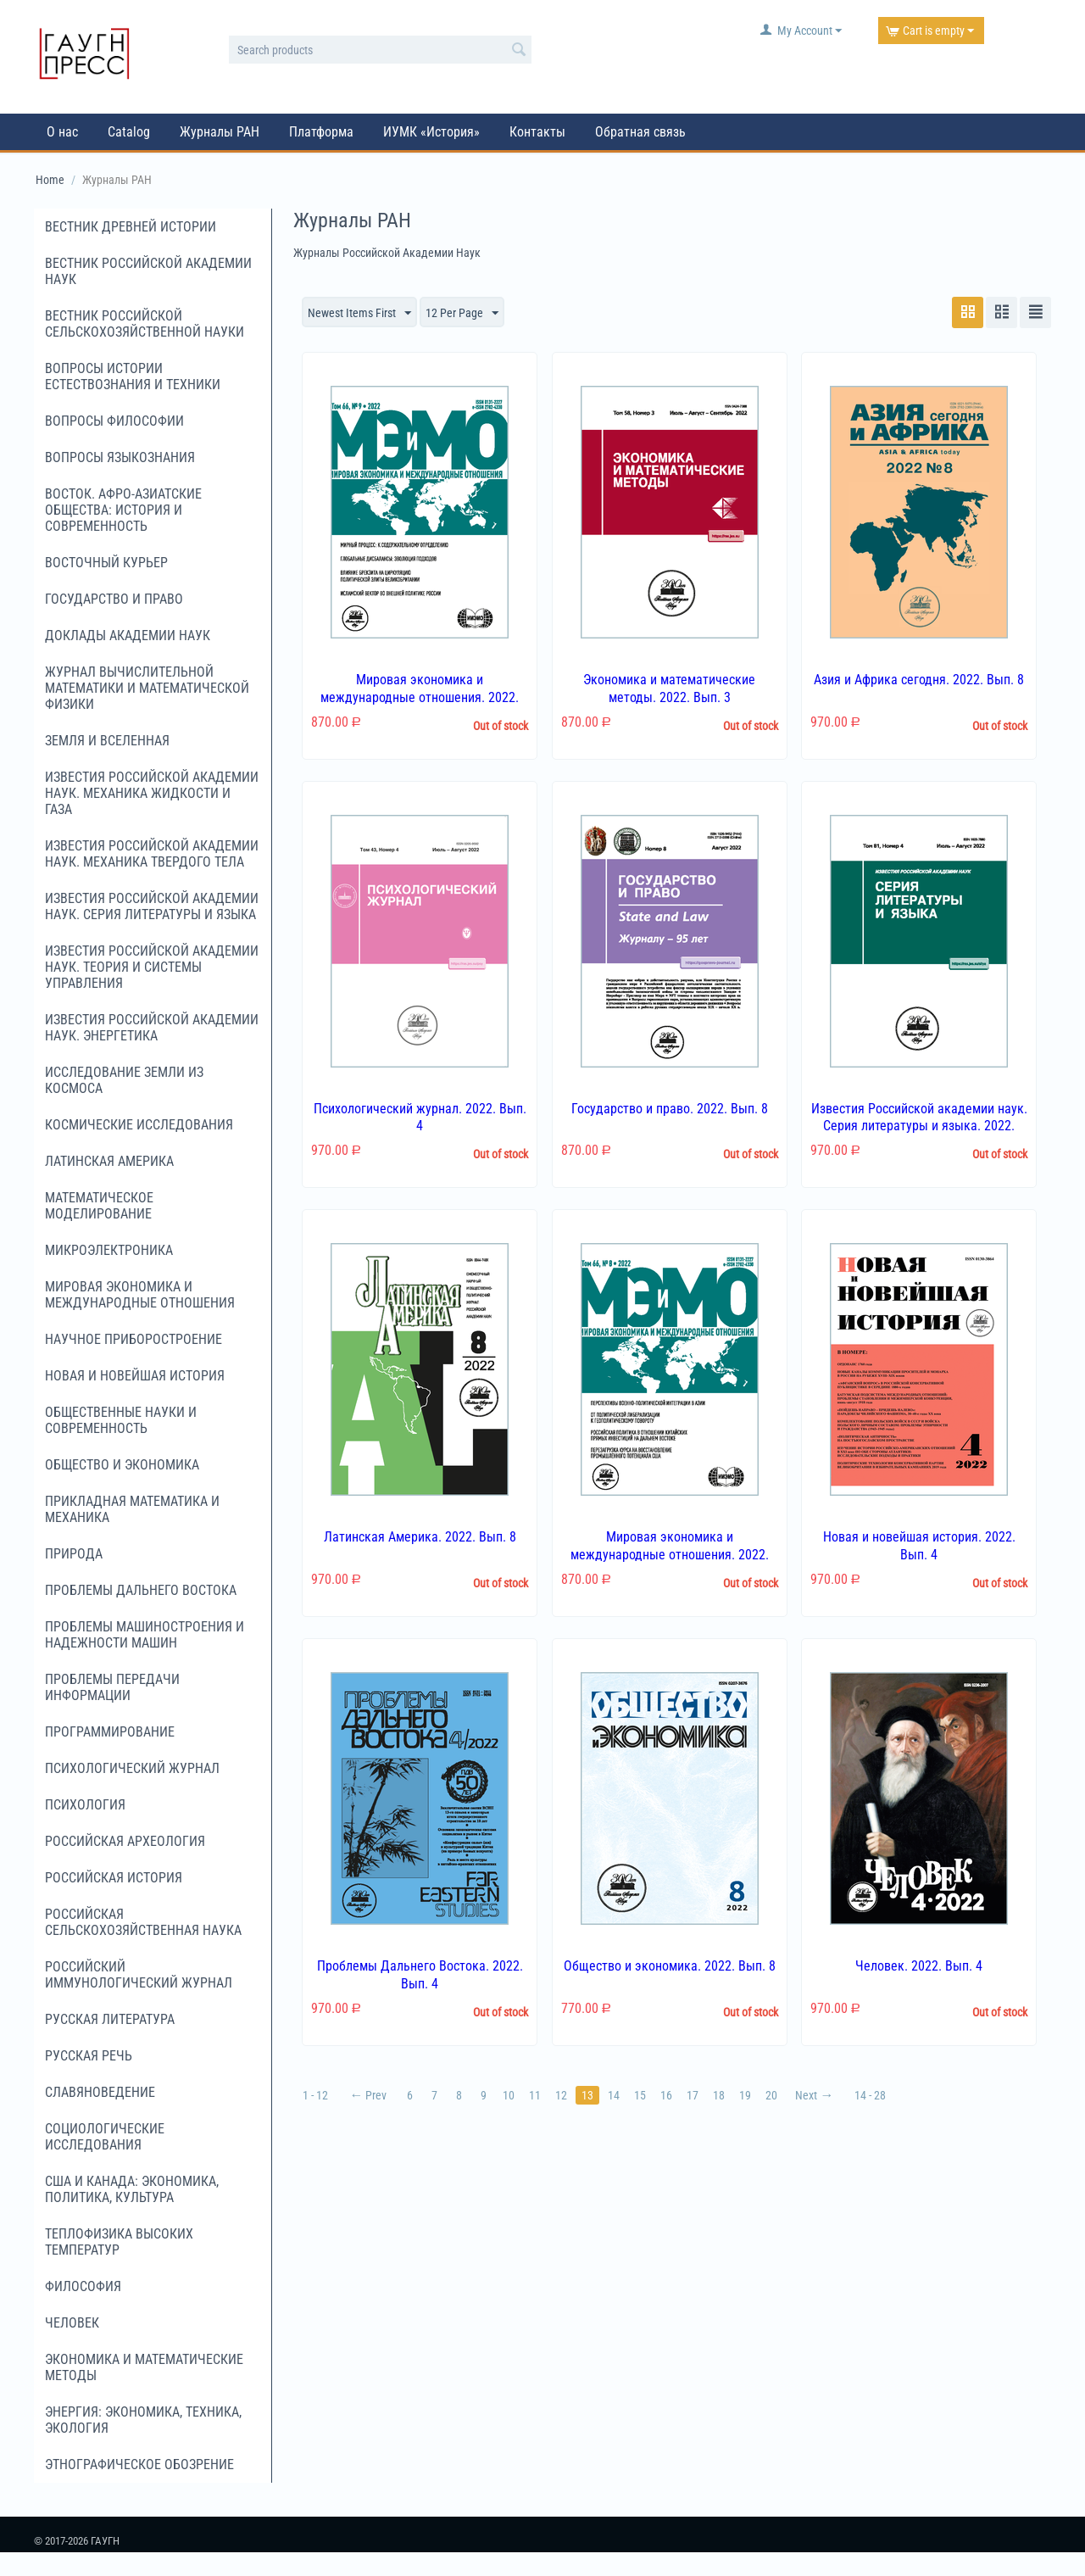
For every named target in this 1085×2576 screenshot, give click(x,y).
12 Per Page (462, 313)
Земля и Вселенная (107, 741)
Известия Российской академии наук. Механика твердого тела (152, 854)
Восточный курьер (106, 563)
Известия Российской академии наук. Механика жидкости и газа (152, 793)
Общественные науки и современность (121, 1420)
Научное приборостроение (133, 1339)
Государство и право (114, 599)
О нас (62, 132)
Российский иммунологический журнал (138, 1975)
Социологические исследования (104, 2137)
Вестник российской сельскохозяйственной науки (144, 324)
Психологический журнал (132, 1768)
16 (666, 2095)
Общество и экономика (122, 1465)
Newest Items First (359, 313)
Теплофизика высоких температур (119, 2242)
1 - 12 (315, 2095)
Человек (72, 2323)
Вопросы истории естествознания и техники (132, 376)
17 (692, 2095)
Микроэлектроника (109, 1250)
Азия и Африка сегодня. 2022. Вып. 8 (919, 680)
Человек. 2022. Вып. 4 (918, 1966)
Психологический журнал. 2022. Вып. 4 (420, 1118)
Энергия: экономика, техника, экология (143, 2420)
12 (561, 2095)
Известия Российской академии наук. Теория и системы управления (152, 967)
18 (719, 2095)
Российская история (113, 1878)
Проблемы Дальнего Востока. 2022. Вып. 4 (420, 1975)
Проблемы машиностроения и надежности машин (144, 1635)
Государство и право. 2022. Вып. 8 (669, 1109)
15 (640, 2095)
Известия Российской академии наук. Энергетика (152, 1028)
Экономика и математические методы (144, 2367)
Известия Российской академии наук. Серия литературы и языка (152, 906)
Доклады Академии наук (127, 635)
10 (509, 2095)
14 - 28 (870, 2095)
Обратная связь (640, 132)
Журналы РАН (219, 132)
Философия (83, 2286)
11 (535, 2095)
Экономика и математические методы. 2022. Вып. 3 (669, 688)
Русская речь (88, 2056)
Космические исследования (139, 1125)
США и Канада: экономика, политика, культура (132, 2189)
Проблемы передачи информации (112, 1687)
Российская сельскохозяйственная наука (143, 1922)
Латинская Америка (109, 1161)
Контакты (537, 132)
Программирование (110, 1732)
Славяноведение (100, 2092)
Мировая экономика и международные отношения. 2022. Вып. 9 (419, 697)
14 (614, 2095)
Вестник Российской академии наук (148, 271)
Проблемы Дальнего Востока (140, 1590)
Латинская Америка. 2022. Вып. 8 (420, 1537)
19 (745, 2095)
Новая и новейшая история (135, 1376)
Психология (85, 1805)
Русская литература (110, 2019)
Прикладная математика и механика (132, 1509)
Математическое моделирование (99, 1206)
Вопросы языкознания (120, 457)
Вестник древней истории (130, 227)
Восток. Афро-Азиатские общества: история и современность (123, 510)
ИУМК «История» (431, 132)
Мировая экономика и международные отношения (140, 1295)
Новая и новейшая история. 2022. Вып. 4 (919, 1546)
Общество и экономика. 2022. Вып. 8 (670, 1966)
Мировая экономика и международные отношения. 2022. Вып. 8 (669, 1555)
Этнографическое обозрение (139, 2464)
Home (50, 180)
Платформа (321, 132)
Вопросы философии (114, 421)
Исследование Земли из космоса (124, 1080)
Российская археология (125, 1841)
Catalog (129, 132)
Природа (74, 1554)
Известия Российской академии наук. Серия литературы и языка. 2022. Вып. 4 (919, 1126)
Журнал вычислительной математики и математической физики (147, 688)
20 (771, 2095)
